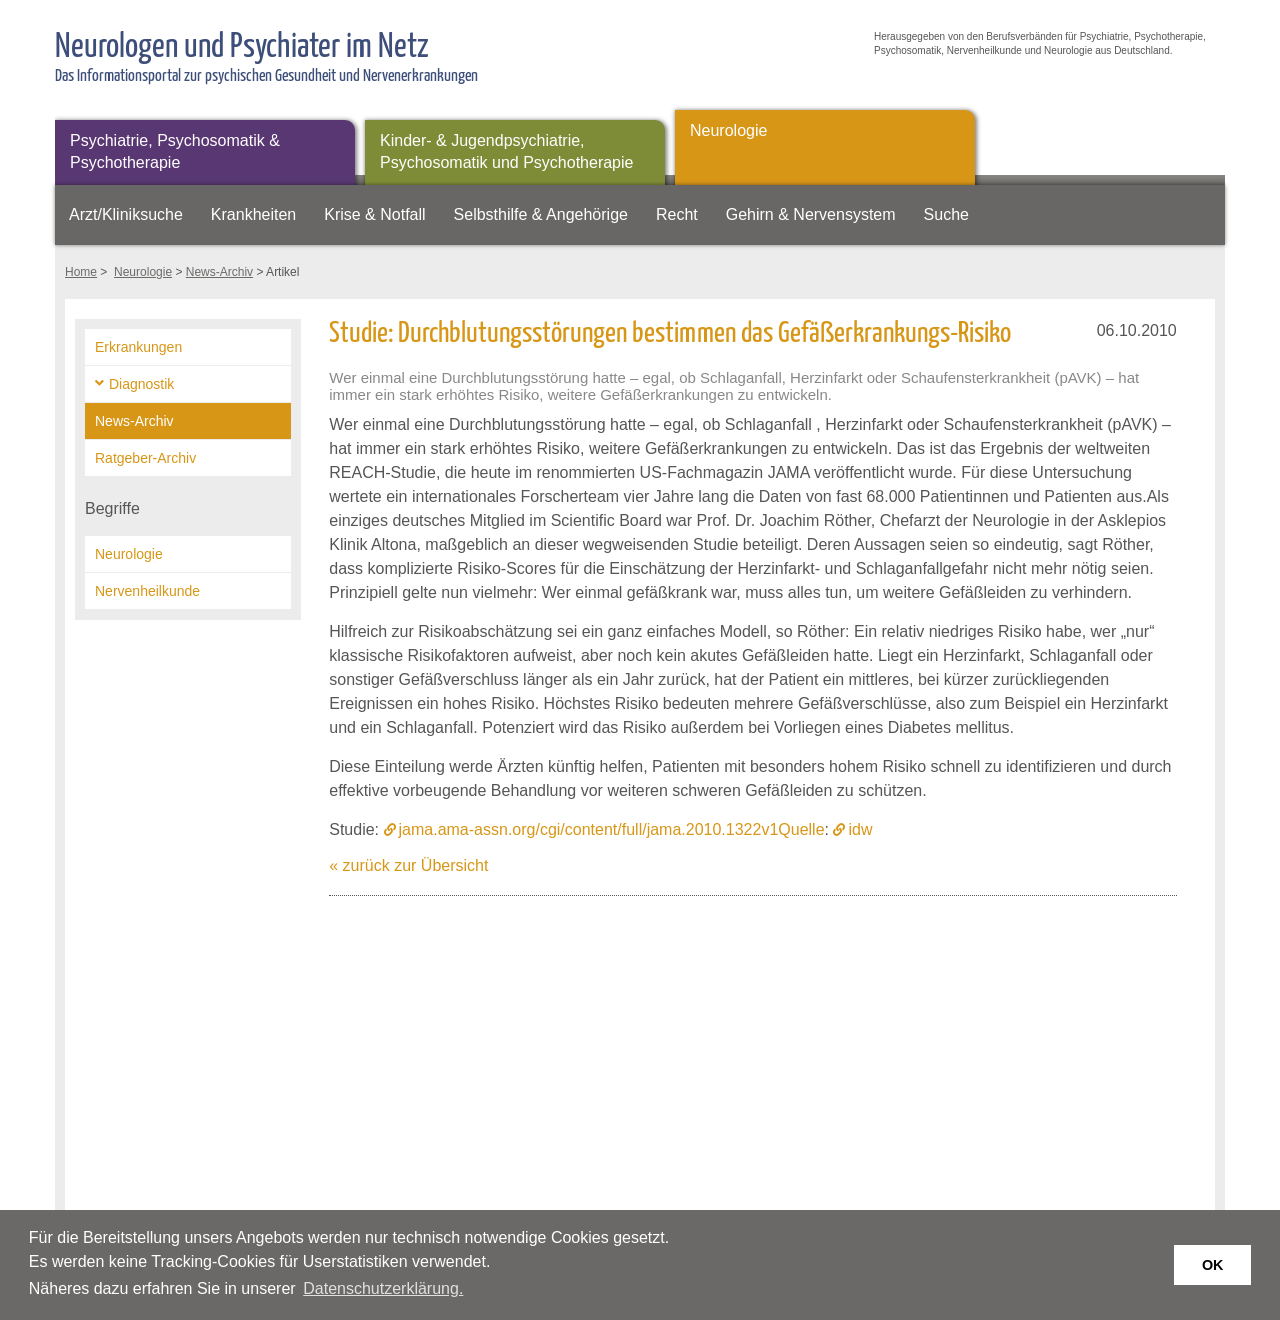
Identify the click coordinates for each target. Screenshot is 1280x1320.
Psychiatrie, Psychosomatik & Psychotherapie (175, 151)
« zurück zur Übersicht (408, 865)
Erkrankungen (138, 347)
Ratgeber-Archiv (145, 458)
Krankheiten (253, 214)
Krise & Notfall (374, 214)
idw (860, 829)
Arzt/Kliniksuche (126, 214)
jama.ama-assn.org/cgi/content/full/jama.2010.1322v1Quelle (612, 829)
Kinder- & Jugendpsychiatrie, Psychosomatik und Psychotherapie (506, 151)
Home (81, 272)
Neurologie (728, 130)
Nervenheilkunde (147, 591)
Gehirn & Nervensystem (811, 214)
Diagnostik (141, 384)
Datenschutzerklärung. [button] (383, 1288)
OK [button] (1213, 1265)
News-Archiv (219, 272)
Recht (677, 214)
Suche (946, 214)
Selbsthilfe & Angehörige (541, 214)
